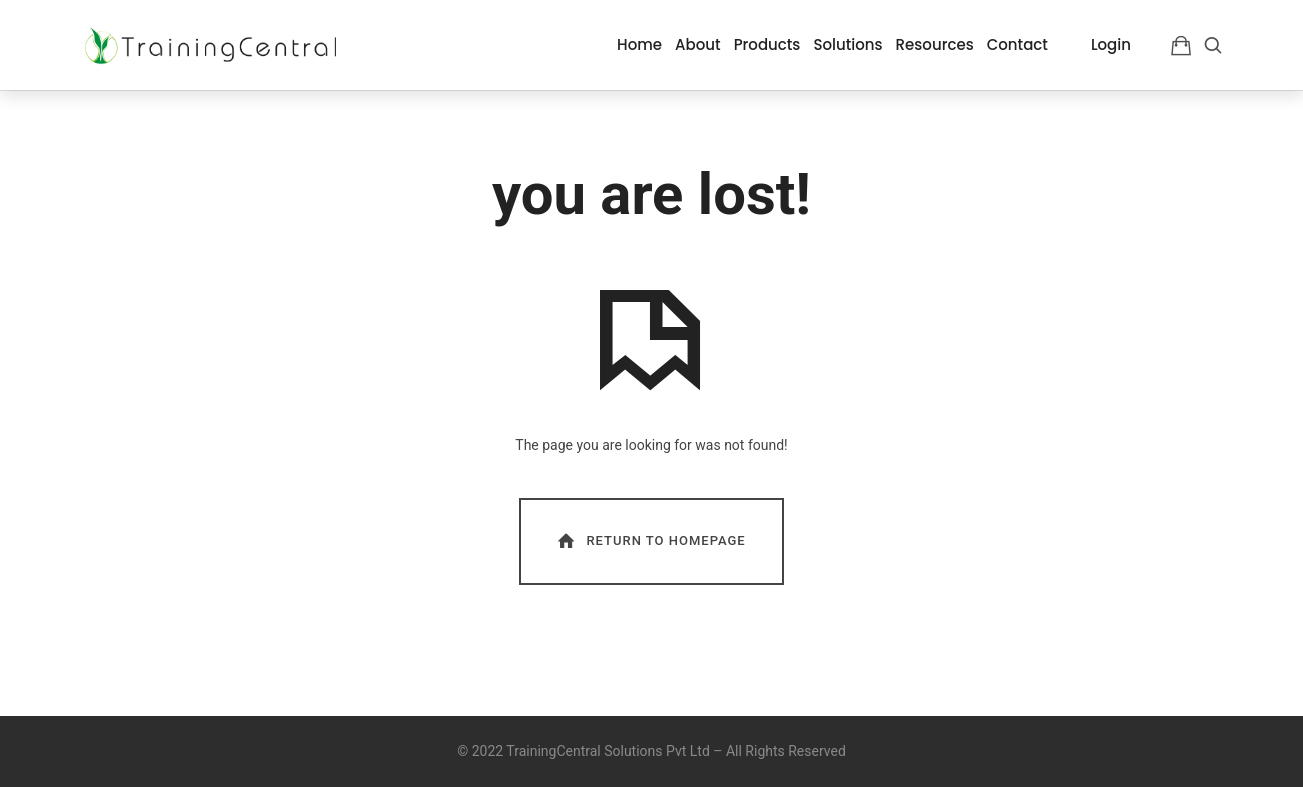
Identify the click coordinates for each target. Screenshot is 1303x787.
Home (639, 44)
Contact (1017, 44)
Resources (935, 44)
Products (767, 44)
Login (1111, 44)
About (698, 44)
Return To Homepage (650, 540)
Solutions (847, 44)
